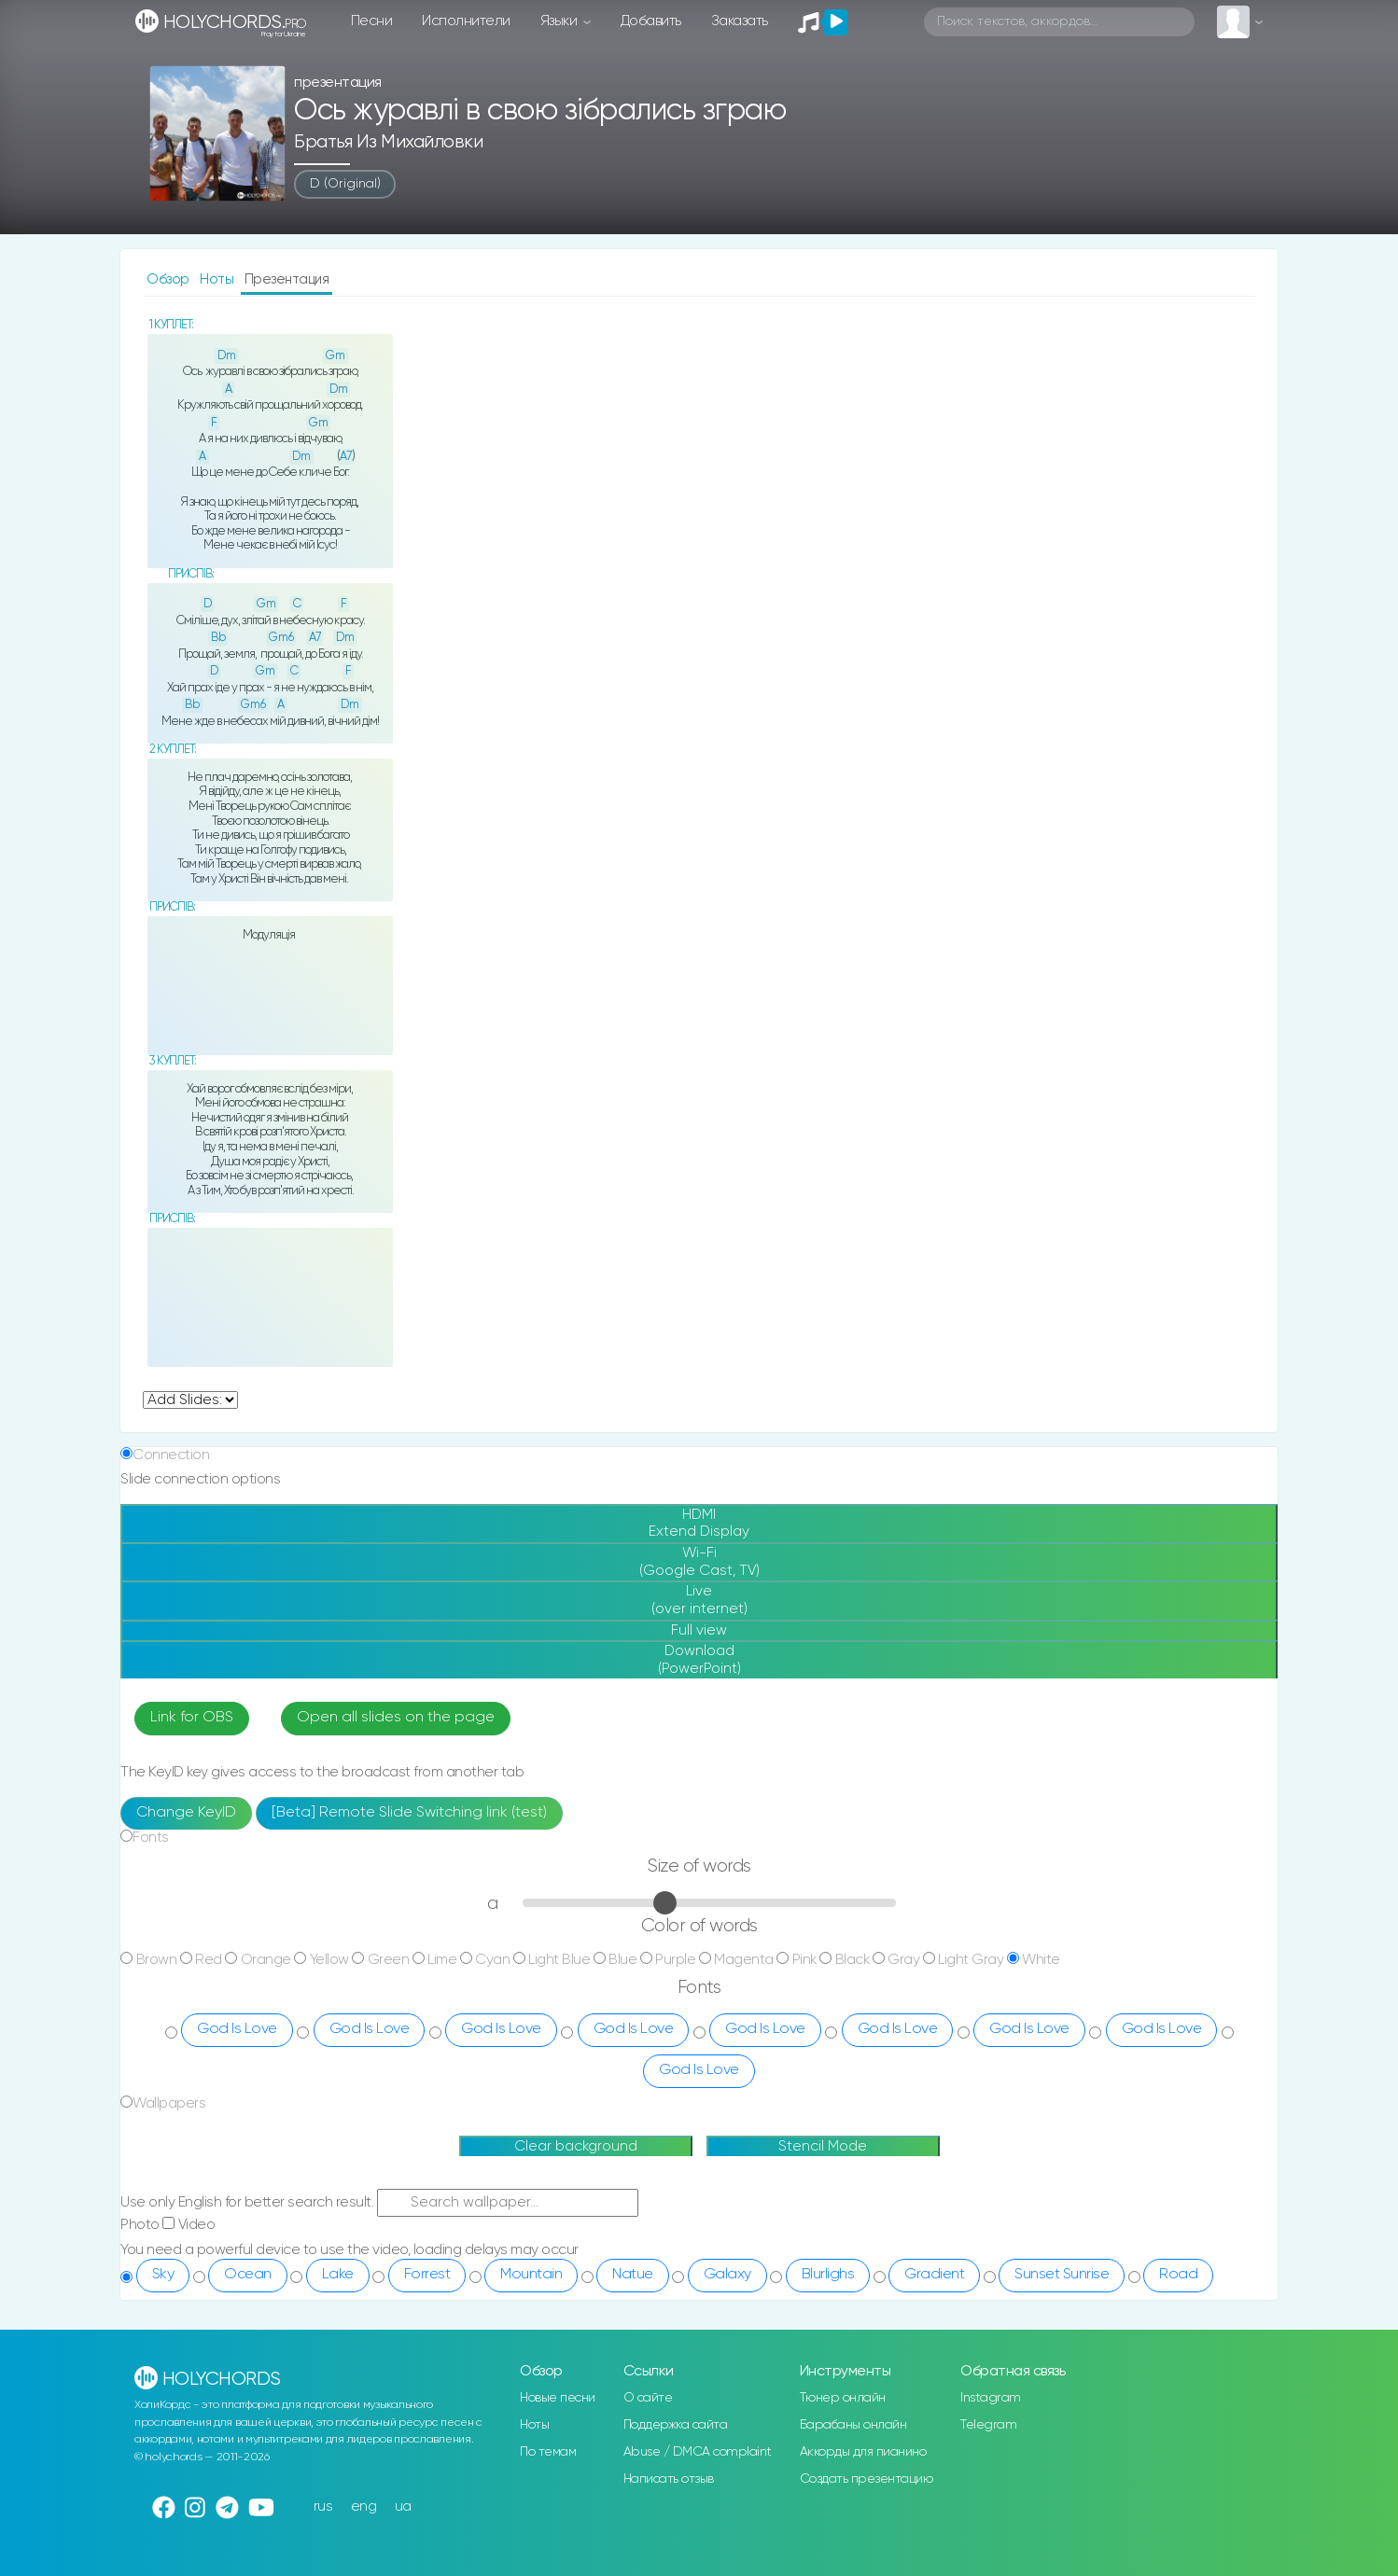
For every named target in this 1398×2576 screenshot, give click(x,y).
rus (323, 2506)
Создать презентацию (866, 2478)
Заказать (739, 21)
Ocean (248, 2274)
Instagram (990, 2397)
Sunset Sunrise (1061, 2274)
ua (403, 2506)
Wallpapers (169, 2103)
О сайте (648, 2397)
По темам (548, 2451)
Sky (163, 2274)
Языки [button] (560, 21)
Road (1178, 2274)
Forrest (427, 2274)
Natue (632, 2274)
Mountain (531, 2274)
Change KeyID (186, 1812)
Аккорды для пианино (863, 2451)
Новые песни (557, 2397)
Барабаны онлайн (853, 2424)
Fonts (151, 1838)
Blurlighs (828, 2274)
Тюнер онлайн (843, 2397)
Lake (338, 2274)
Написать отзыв (668, 2478)
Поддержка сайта (675, 2424)
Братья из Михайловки (388, 142)
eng (364, 2506)
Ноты (218, 279)
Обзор (169, 279)
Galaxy (727, 2274)
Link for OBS (191, 1717)
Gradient (934, 2274)
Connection (171, 1455)
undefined (190, 1400)
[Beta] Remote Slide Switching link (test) (409, 1812)
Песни (372, 21)
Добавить (651, 21)
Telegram (988, 2424)
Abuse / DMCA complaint (697, 2451)
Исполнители (466, 21)
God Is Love (237, 2029)
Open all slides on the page (396, 1717)
